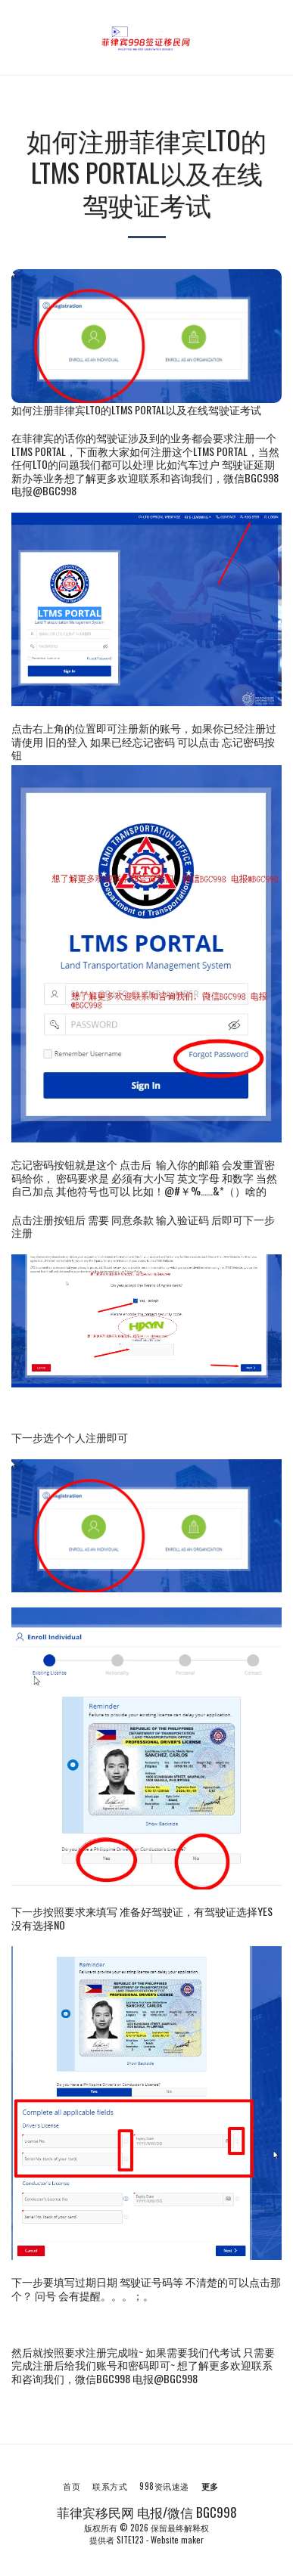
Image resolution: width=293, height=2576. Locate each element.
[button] (17, 37)
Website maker (177, 2540)
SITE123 (130, 2540)
